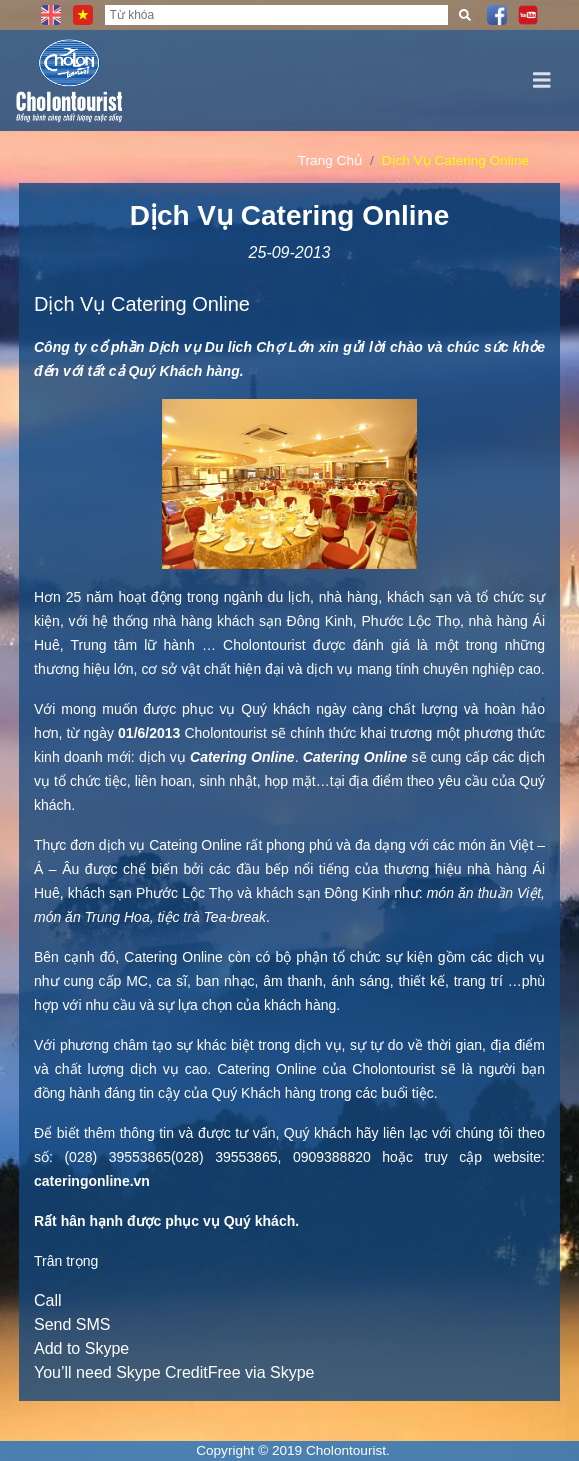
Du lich (228, 347)
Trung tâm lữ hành (133, 645)
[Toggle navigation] (542, 80)
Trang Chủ (330, 160)
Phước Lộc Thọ (410, 621)
